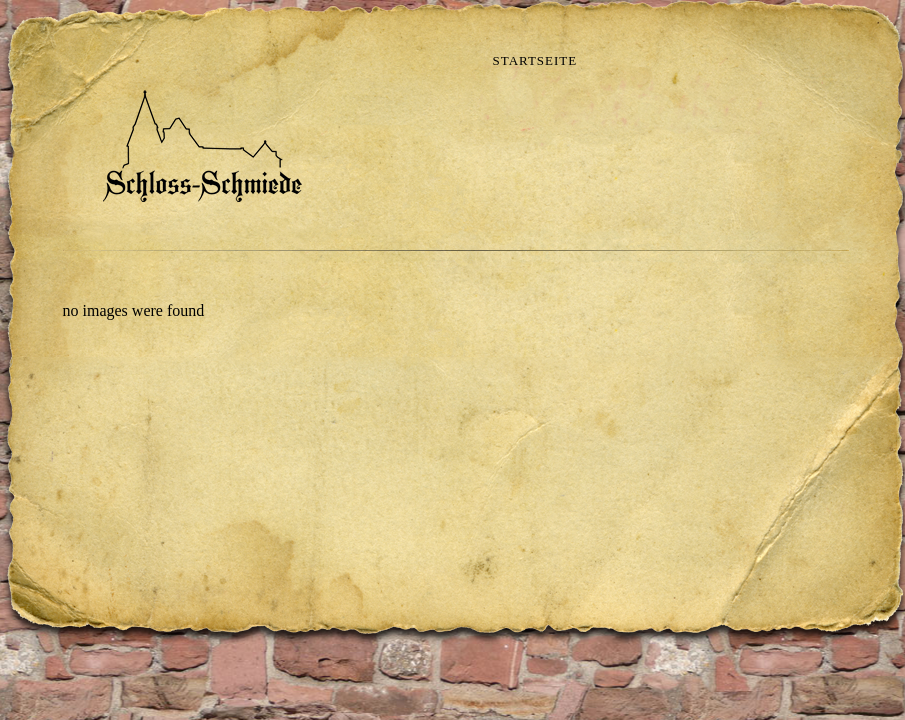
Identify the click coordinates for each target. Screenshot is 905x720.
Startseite (535, 60)
